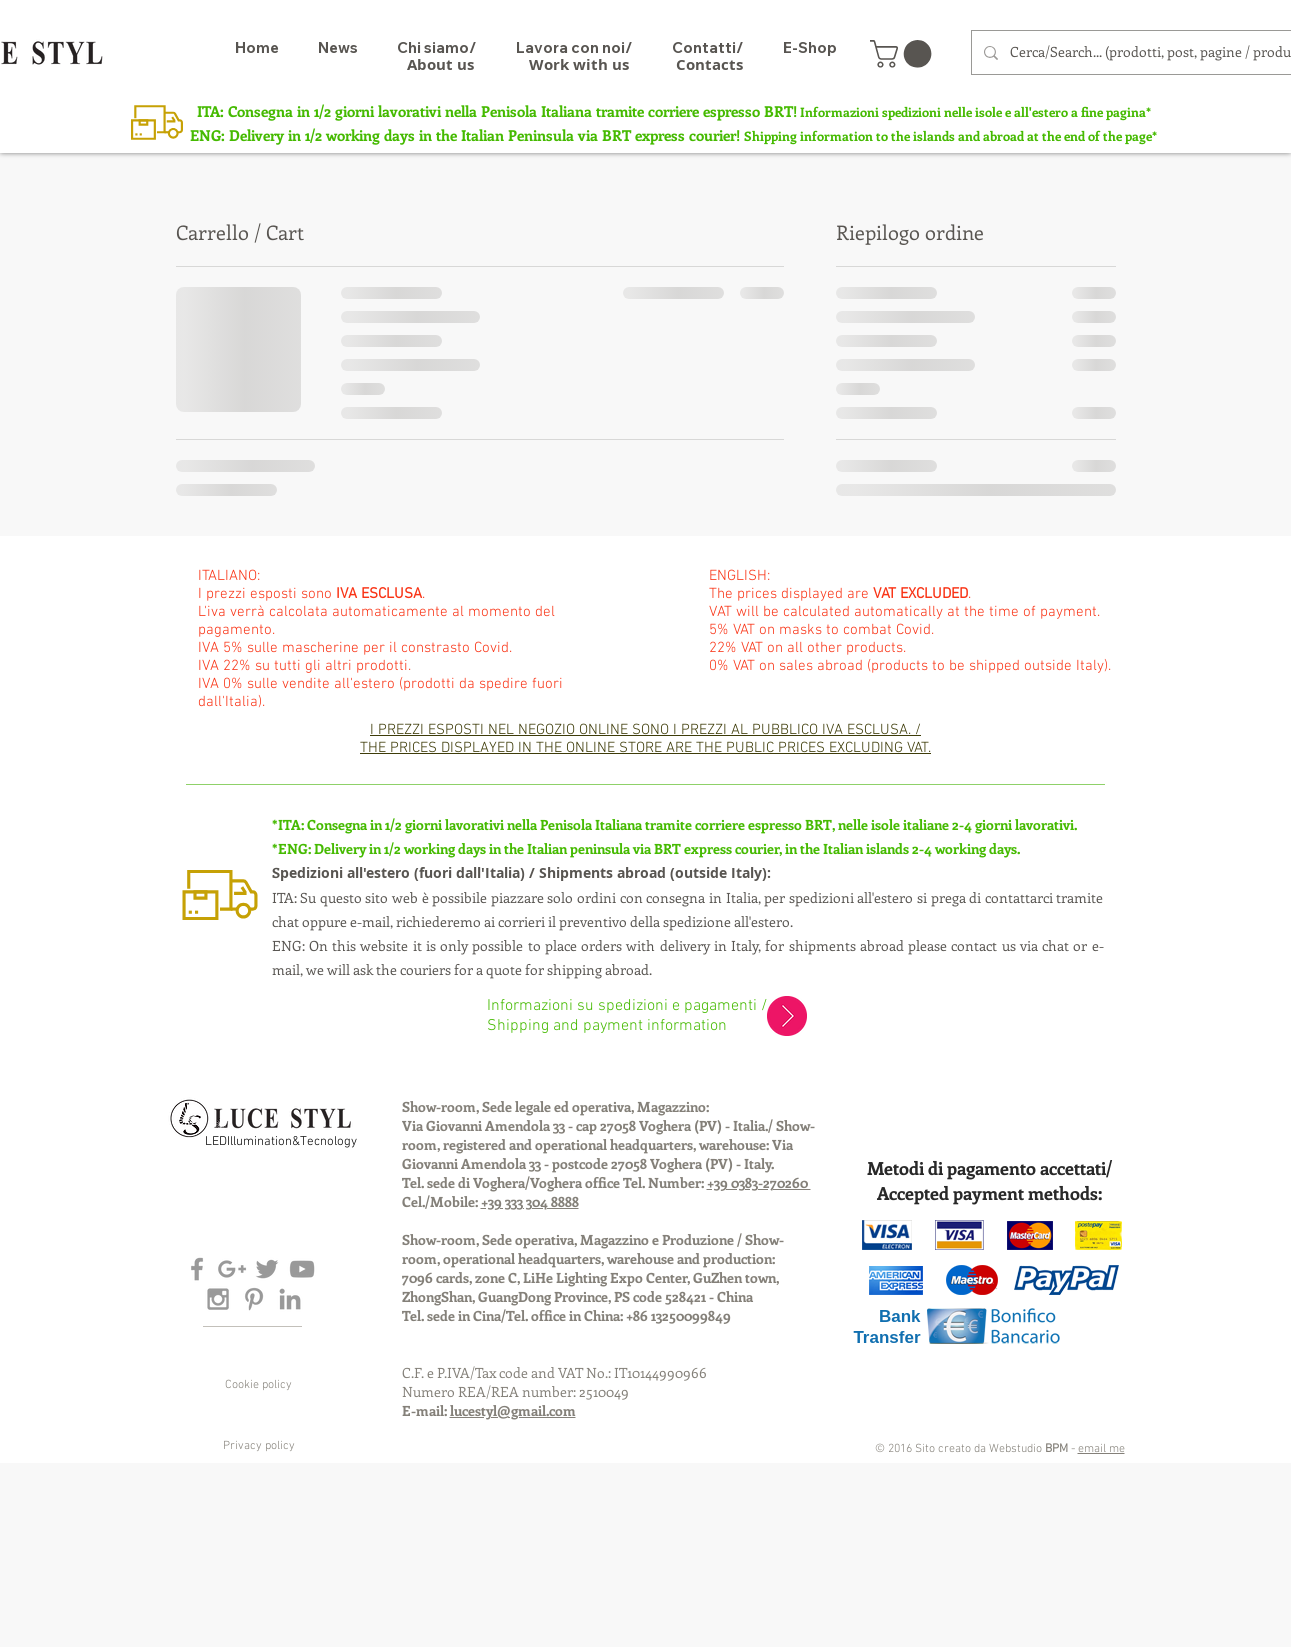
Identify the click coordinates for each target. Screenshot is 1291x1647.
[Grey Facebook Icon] (197, 1269)
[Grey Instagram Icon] (218, 1299)
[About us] (440, 64)
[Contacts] (709, 64)
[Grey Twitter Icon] (267, 1269)
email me (1101, 1449)
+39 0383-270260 (759, 1182)
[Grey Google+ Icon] (232, 1269)
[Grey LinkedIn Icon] (290, 1299)
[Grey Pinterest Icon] (254, 1299)
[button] (904, 54)
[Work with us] (579, 64)
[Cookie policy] (259, 1385)
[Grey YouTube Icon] (302, 1269)
